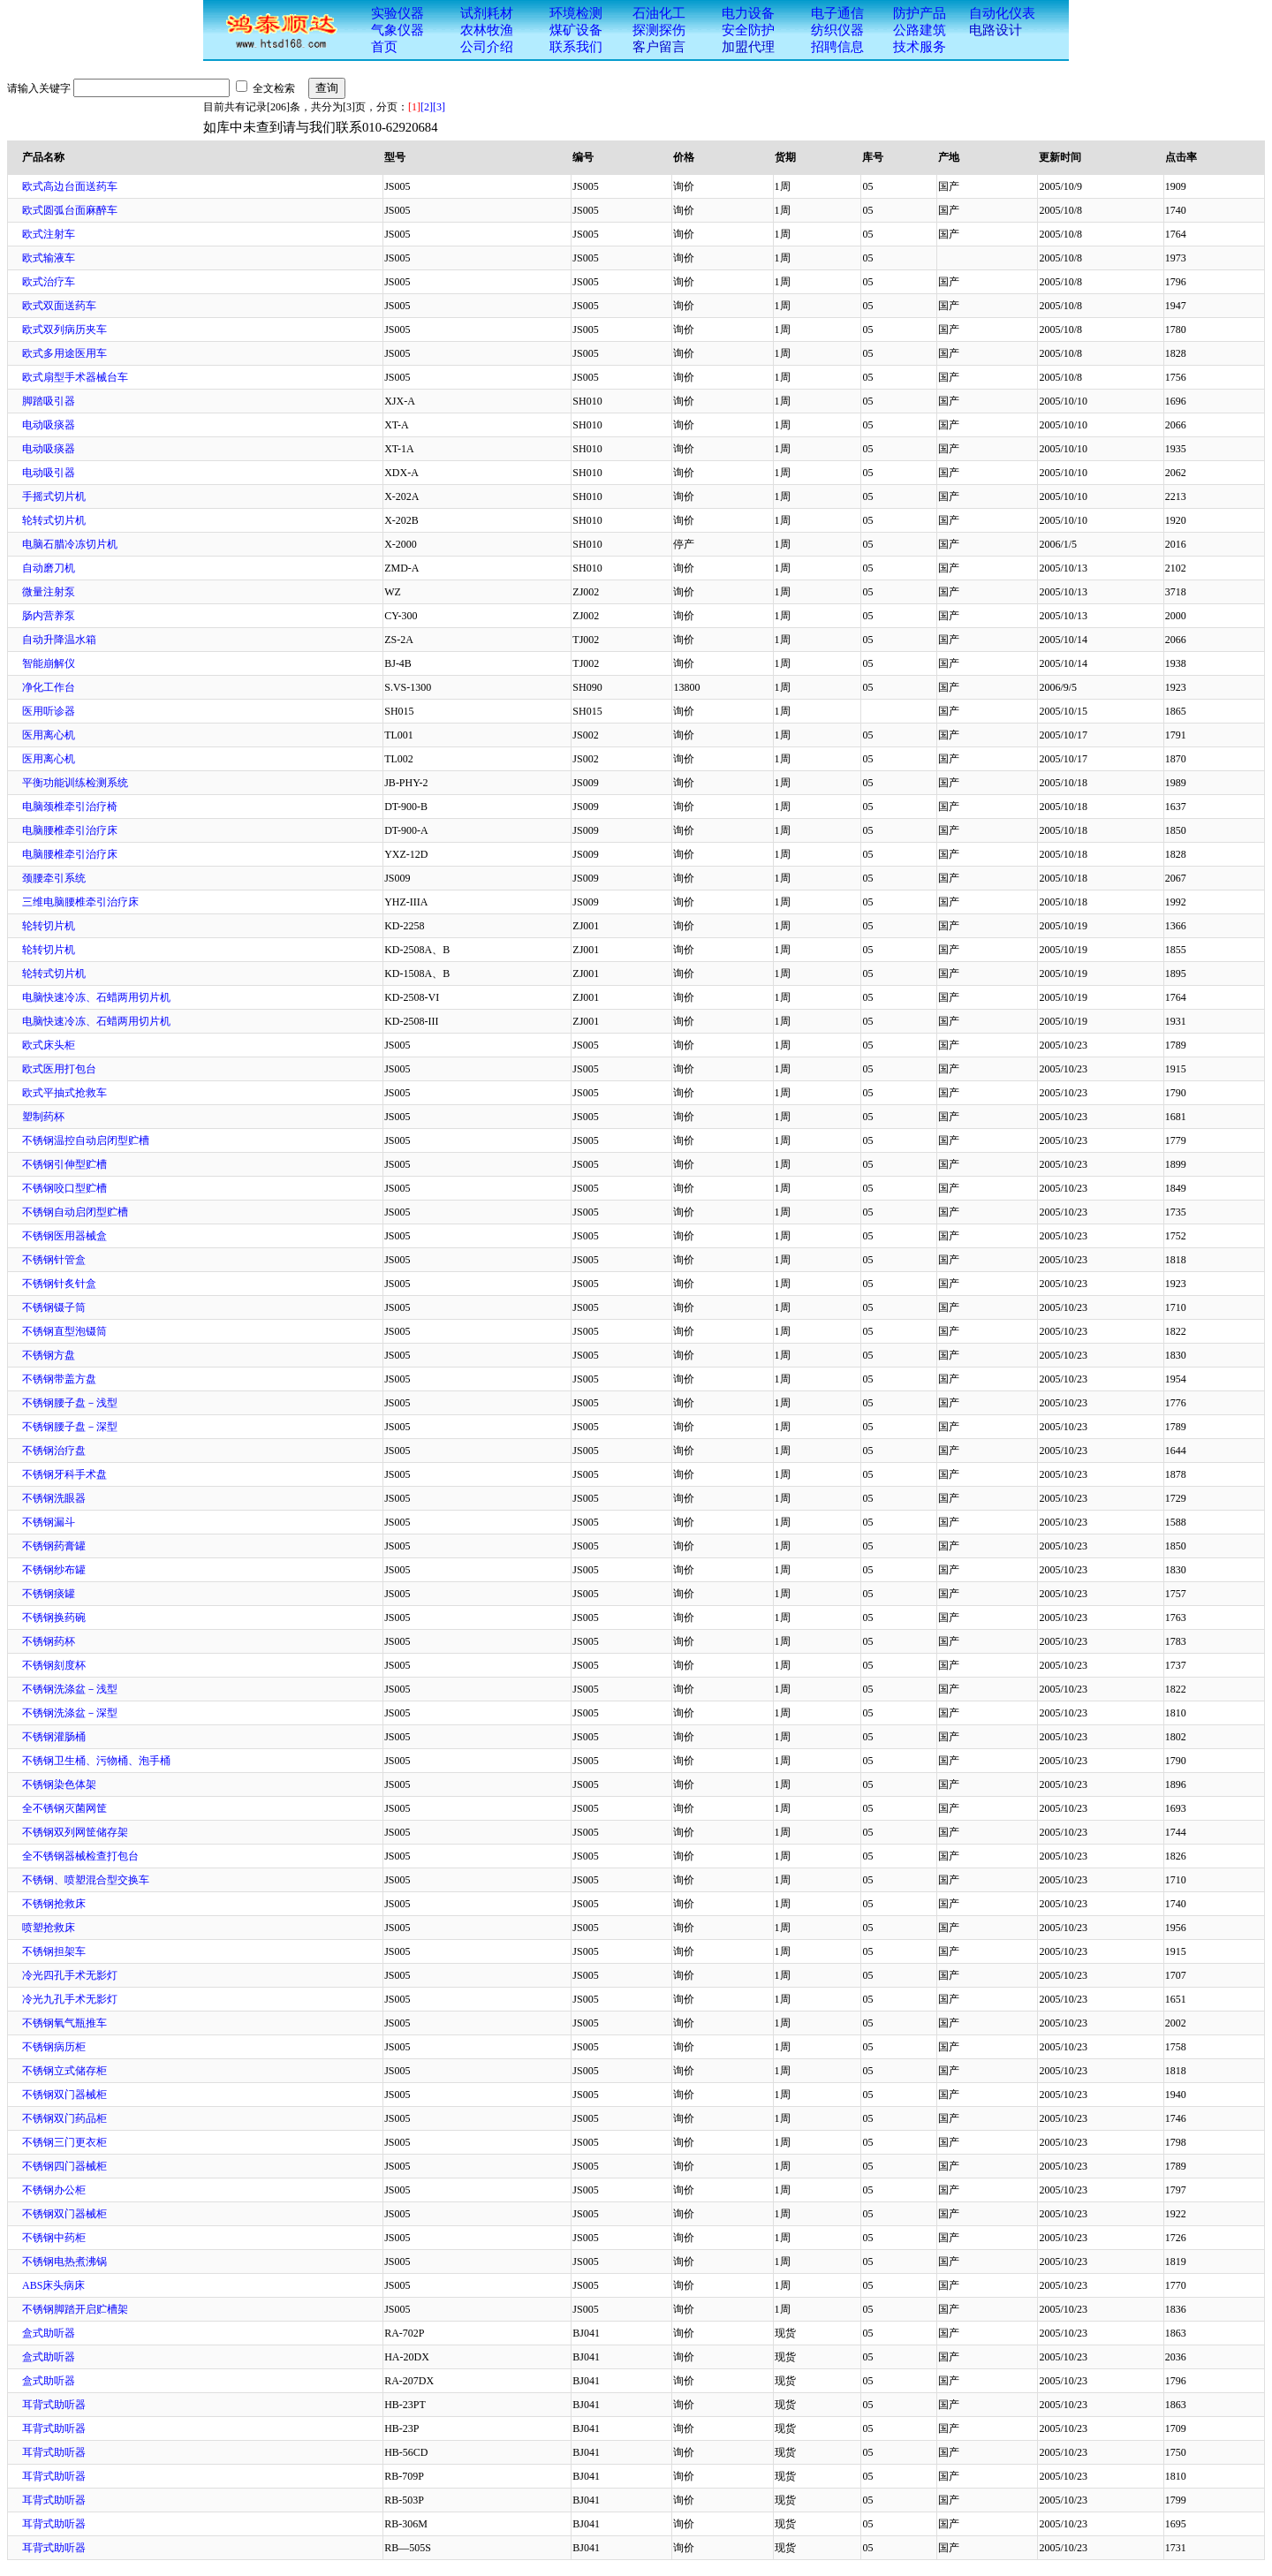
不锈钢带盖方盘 (59, 1379)
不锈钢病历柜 (54, 2047)
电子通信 (837, 13)
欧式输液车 (48, 258)
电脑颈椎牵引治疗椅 (69, 806)
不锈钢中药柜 (54, 2237)
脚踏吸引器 (48, 401)
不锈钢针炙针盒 (59, 1283)
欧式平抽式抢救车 (64, 1093)
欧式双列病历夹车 (64, 329)
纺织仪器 (837, 30)
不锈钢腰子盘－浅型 (69, 1403)
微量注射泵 (48, 592)
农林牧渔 (486, 30)
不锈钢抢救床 (54, 1904)
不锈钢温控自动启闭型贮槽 (85, 1140)
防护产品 (919, 13)
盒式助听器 (48, 2333)
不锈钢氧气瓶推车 (64, 2023)
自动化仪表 (1002, 13)
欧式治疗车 (48, 282)
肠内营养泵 (48, 616)
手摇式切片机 (54, 496)
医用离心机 (48, 735)
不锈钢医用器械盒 (64, 1236)
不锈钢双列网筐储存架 (75, 1832)
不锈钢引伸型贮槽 (64, 1164)
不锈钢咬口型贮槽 (64, 1188)
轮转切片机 (48, 926)
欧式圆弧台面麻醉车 (69, 210)
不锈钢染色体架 (59, 1784)
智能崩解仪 (48, 663)
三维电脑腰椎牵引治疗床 (80, 902)
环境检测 (575, 13)
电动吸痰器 (48, 425)
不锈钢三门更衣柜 (64, 2142)
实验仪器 (397, 13)
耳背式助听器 (54, 2404)
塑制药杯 (43, 1116)
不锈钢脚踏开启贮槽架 (75, 2309)
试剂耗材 (486, 13)
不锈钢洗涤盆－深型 (69, 1713)
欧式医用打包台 (59, 1069)
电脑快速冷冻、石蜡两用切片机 (96, 997)
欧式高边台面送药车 (69, 186)
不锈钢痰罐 (48, 1593)
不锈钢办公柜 (54, 2190)
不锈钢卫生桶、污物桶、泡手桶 (96, 1760)
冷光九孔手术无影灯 (69, 1999)
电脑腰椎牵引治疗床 (69, 830)
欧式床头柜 (48, 1045)
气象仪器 (397, 30)
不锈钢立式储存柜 (64, 2071)
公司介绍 (486, 47)
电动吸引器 (48, 472)
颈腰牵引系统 (54, 878)
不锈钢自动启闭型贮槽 (75, 1212)
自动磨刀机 (48, 568)
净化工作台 (48, 687)
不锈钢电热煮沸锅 (64, 2261)
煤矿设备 (575, 30)
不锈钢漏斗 (48, 1522)
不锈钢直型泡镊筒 (64, 1331)
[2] (426, 107)
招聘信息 (837, 47)
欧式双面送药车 (59, 305)
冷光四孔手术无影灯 (69, 1975)
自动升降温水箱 (59, 639)
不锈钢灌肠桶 (54, 1737)
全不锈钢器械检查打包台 (80, 1856)
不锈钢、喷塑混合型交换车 (85, 1880)
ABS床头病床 (53, 2285)
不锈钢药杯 (48, 1641)
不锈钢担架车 (54, 1951)
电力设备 (748, 13)
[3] (439, 107)
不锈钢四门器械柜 (64, 2166)
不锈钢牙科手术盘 (64, 1474)
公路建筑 (919, 30)
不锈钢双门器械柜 (64, 2094)
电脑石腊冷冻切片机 (69, 544)
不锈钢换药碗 (54, 1617)
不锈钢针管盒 (54, 1260)
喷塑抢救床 (48, 1927)
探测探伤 (658, 30)
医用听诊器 (48, 711)
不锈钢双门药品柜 (64, 2118)
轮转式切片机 (54, 520)
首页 (384, 47)
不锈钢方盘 (48, 1355)
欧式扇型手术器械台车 (75, 377)
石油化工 (658, 13)
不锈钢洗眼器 (54, 1498)
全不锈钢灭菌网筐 (64, 1808)
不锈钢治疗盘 (54, 1450)
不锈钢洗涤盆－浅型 (69, 1689)
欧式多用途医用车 (64, 353)
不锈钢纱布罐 (54, 1570)
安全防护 (748, 30)
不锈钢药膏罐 (54, 1546)
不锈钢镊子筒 (54, 1307)
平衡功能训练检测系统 (75, 783)
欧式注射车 (48, 234)
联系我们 (575, 47)
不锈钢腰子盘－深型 (69, 1427)
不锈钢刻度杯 (54, 1665)
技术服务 (919, 47)
